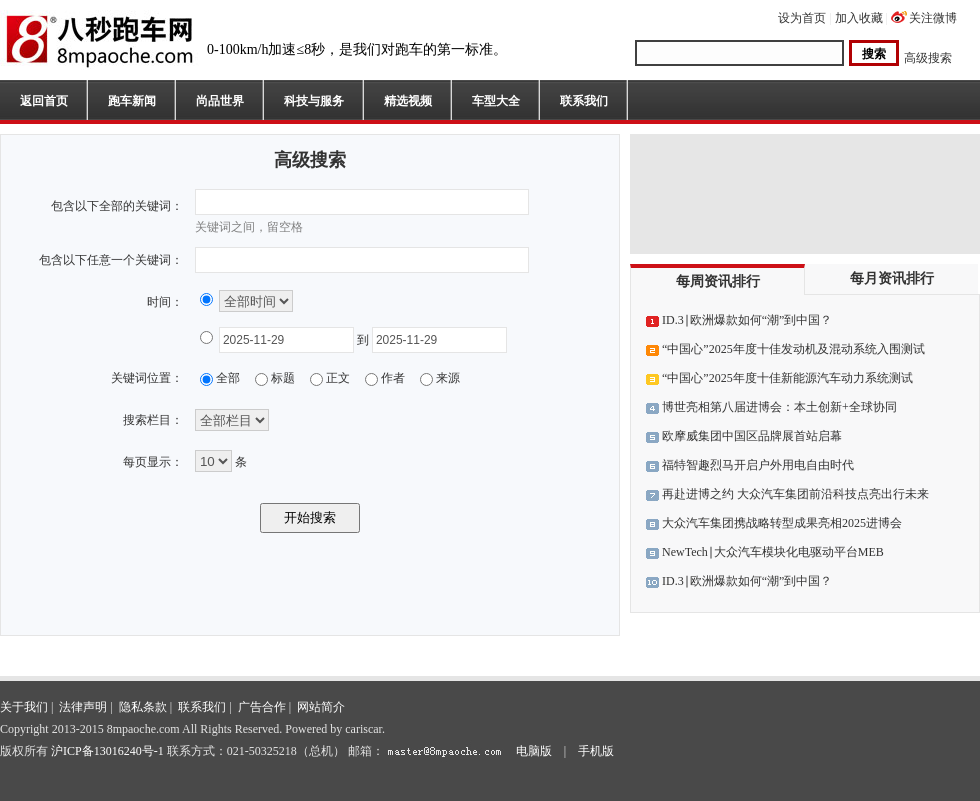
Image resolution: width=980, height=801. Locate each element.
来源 (448, 378)
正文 (338, 378)
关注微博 (933, 18)
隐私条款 (143, 707)
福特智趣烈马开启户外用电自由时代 (758, 465)
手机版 (596, 751)
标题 (283, 378)
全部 (228, 378)
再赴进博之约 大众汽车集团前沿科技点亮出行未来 (795, 494)
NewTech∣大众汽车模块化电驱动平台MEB (773, 552)
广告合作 (262, 707)
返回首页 (44, 101)
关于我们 (24, 707)
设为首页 (802, 18)
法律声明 (83, 707)
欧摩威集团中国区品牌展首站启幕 (752, 436)
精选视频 (408, 101)
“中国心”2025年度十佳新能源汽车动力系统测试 (787, 378)
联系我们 (584, 101)
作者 (393, 378)
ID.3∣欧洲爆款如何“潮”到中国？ (747, 320)
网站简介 (321, 707)
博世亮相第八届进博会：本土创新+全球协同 (779, 407)
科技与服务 (314, 101)
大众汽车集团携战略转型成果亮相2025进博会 (782, 523)
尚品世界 (220, 101)
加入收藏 (859, 18)
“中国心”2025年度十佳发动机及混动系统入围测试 (793, 349)
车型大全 (496, 101)
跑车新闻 (132, 101)
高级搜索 (928, 58)
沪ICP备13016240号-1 (107, 751)
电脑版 (534, 751)
